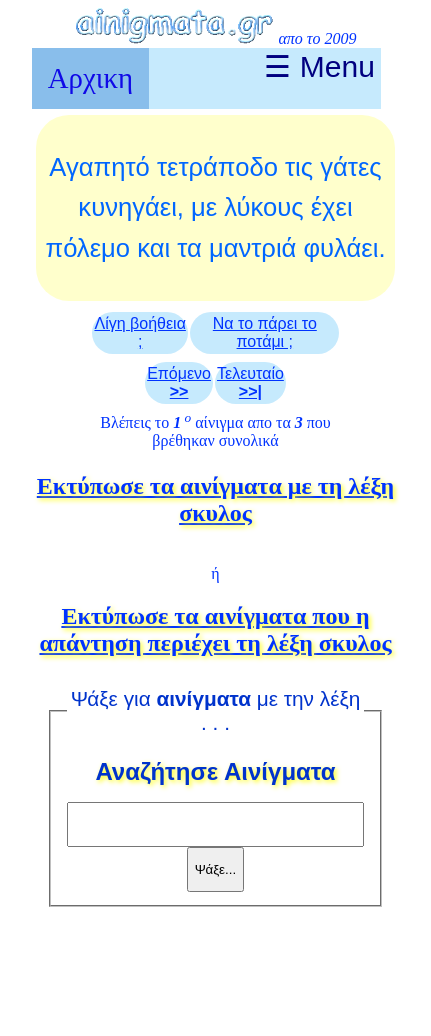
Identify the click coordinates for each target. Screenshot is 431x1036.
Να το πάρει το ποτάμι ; (265, 332)
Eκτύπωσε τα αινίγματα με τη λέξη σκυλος (215, 499)
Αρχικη (90, 78)
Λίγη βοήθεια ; (139, 332)
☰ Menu (319, 66)
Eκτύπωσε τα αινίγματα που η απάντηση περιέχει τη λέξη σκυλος (215, 629)
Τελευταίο (250, 382)
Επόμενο (179, 382)
